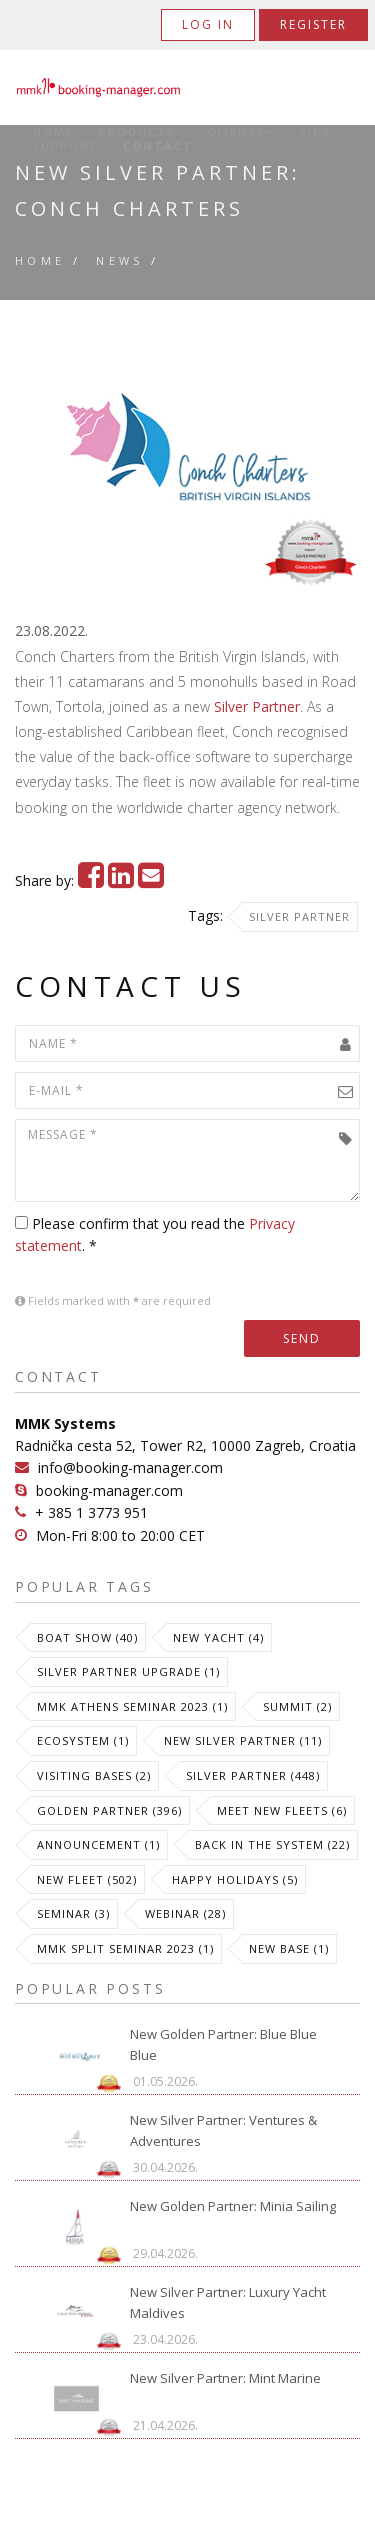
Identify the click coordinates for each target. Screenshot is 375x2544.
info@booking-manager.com (130, 1467)
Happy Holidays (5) (235, 1879)
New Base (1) (289, 1948)
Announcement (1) (98, 1844)
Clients (241, 132)
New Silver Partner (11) (243, 1740)
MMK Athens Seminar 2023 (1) (132, 1706)
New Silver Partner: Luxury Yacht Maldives (228, 2302)
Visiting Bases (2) (94, 1775)
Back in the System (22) (272, 1844)
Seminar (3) (73, 1913)
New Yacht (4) (218, 1637)
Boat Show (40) (87, 1637)
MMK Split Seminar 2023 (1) (125, 1948)
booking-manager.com (109, 1490)
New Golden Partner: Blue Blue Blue (223, 2044)
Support (65, 146)
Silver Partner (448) (253, 1775)
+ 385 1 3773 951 (91, 1512)
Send (302, 1338)
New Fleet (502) (87, 1879)
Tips (314, 132)
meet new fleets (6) (282, 1810)
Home (53, 132)
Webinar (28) (185, 1913)
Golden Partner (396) (109, 1810)
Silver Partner (257, 706)
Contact (158, 146)
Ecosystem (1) (83, 1740)
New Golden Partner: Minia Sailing (233, 2206)
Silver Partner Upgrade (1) (128, 1671)
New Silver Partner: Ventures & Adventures (223, 2130)
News (120, 260)
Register (313, 24)
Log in (208, 24)
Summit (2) (297, 1706)
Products (141, 132)
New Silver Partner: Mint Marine (225, 2378)
